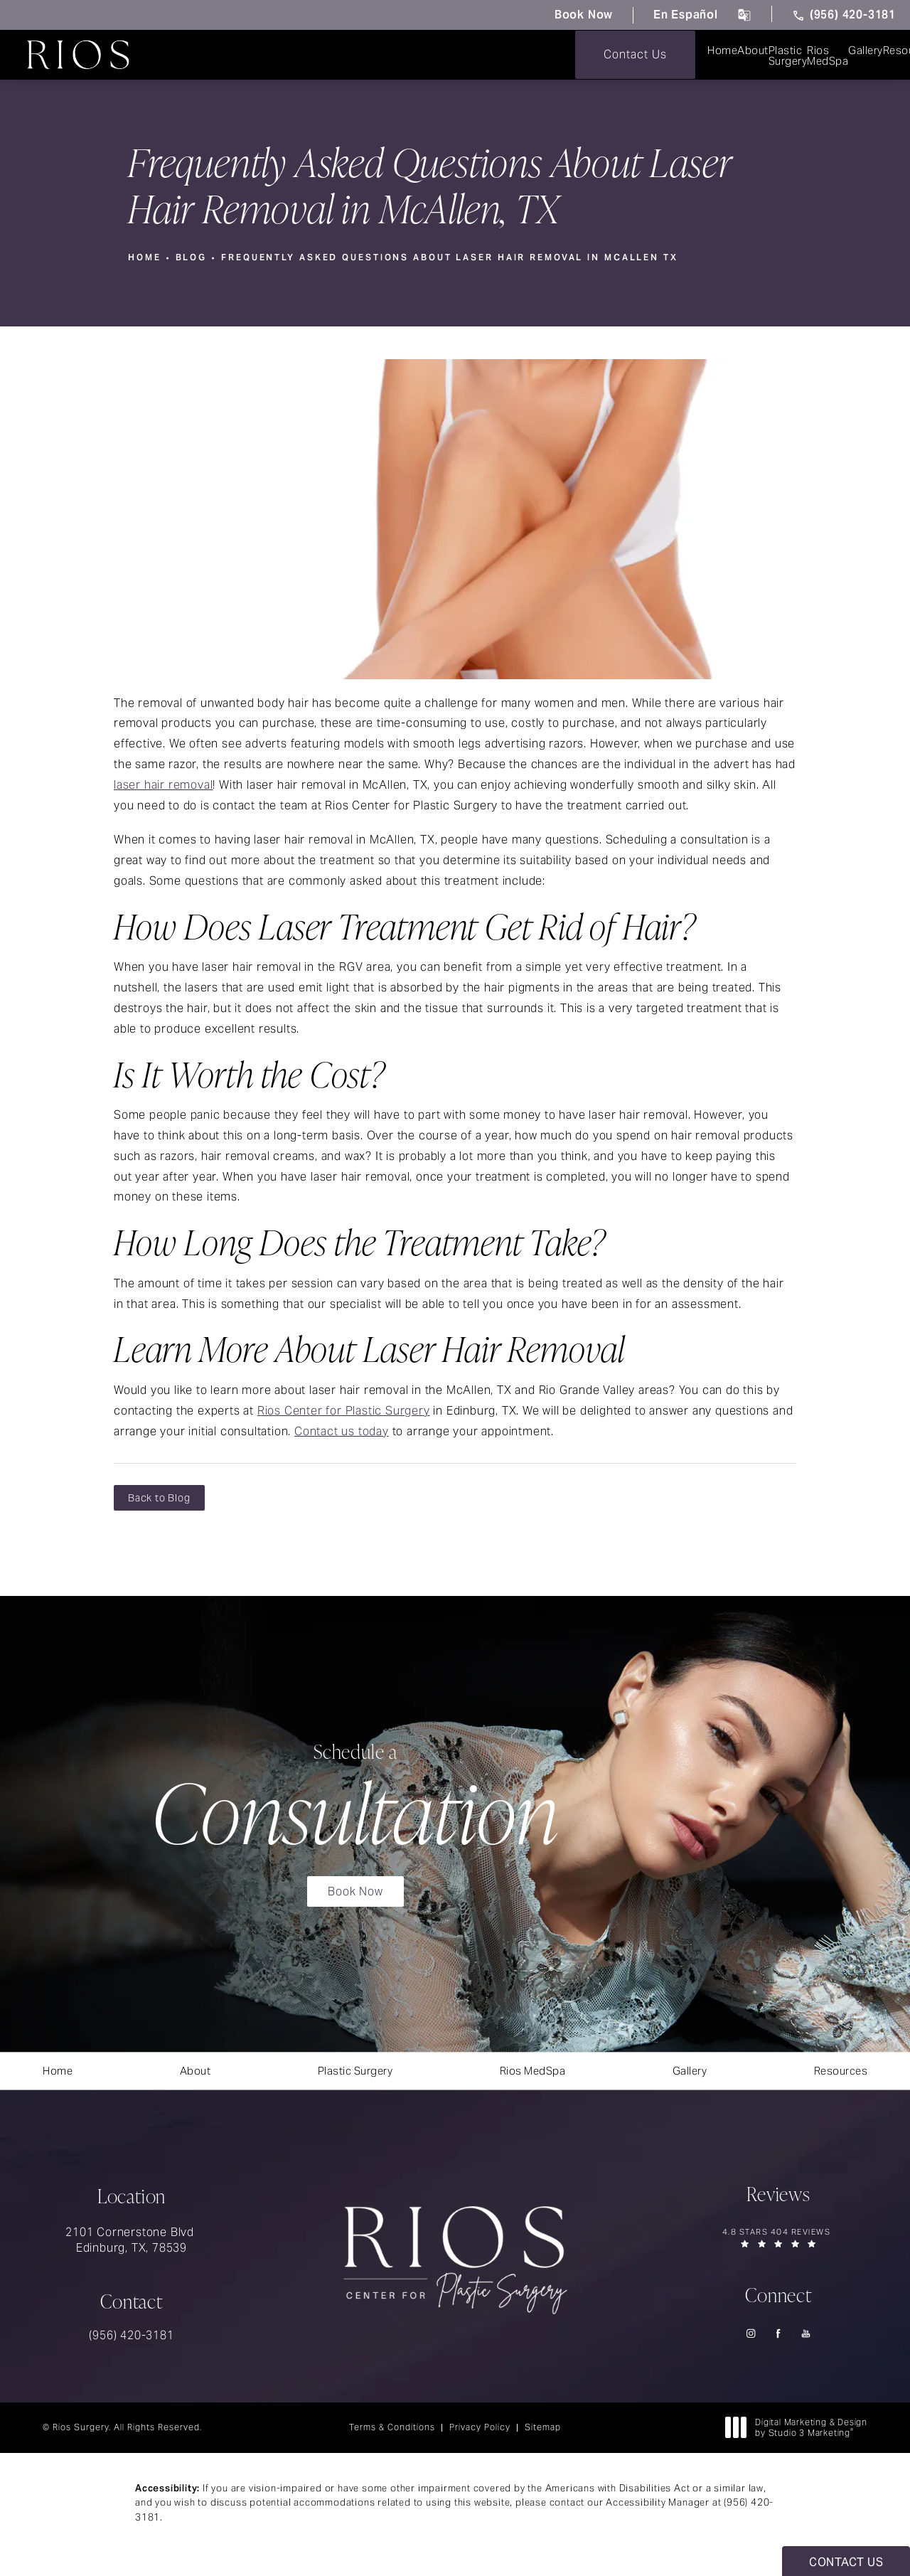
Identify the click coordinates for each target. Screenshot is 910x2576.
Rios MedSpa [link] (490, 55)
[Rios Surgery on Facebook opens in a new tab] (779, 2342)
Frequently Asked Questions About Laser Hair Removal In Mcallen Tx (453, 257)
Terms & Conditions (392, 2434)
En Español (678, 14)
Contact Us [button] (846, 2562)
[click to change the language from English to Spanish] (739, 15)
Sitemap (543, 2434)
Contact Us (850, 54)
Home (144, 257)
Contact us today (341, 1430)
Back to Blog (159, 1497)
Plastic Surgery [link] (369, 55)
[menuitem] (185, 55)
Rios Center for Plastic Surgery (343, 1410)
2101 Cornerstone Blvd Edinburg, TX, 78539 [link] (131, 2247)
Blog (192, 257)
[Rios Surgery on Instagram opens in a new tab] (751, 2342)
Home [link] (185, 55)
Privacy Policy (479, 2434)
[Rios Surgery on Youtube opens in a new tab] (806, 2342)
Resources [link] (685, 55)
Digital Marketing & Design (800, 2436)
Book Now (573, 14)
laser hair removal (163, 784)
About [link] (266, 55)
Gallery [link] (590, 55)
